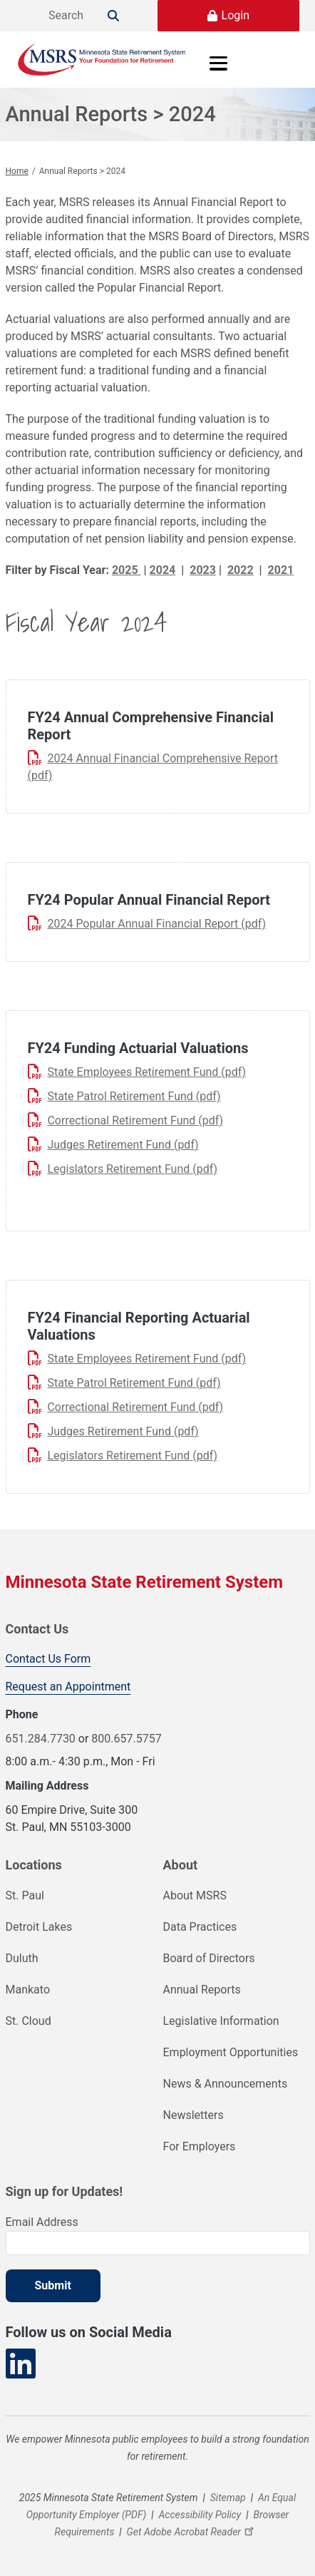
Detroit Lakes (39, 1927)
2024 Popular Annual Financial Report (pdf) (156, 923)
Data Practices (200, 1927)
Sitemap (228, 2497)
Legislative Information (221, 2021)
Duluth (22, 1958)
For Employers (199, 2146)
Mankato (28, 1989)
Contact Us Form (48, 1659)
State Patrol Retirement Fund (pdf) (133, 1096)
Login (235, 15)
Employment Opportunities (231, 2052)
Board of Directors (209, 1958)
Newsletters (193, 2115)
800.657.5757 (126, 1738)
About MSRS (195, 1895)
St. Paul (25, 1895)
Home (17, 171)
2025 (126, 570)
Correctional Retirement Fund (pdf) (135, 1120)
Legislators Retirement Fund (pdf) (132, 1169)
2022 (240, 570)
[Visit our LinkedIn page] (21, 2363)
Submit (53, 2285)
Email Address (42, 2222)
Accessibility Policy (199, 2514)
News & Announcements (225, 2083)
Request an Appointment (68, 1686)
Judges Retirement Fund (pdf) (122, 1144)
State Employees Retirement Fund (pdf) (146, 1072)
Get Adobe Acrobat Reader (192, 2531)
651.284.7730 (41, 1738)
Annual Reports (202, 1989)
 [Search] (113, 15)
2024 (163, 570)
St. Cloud (28, 2021)
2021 (281, 570)
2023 (203, 570)
